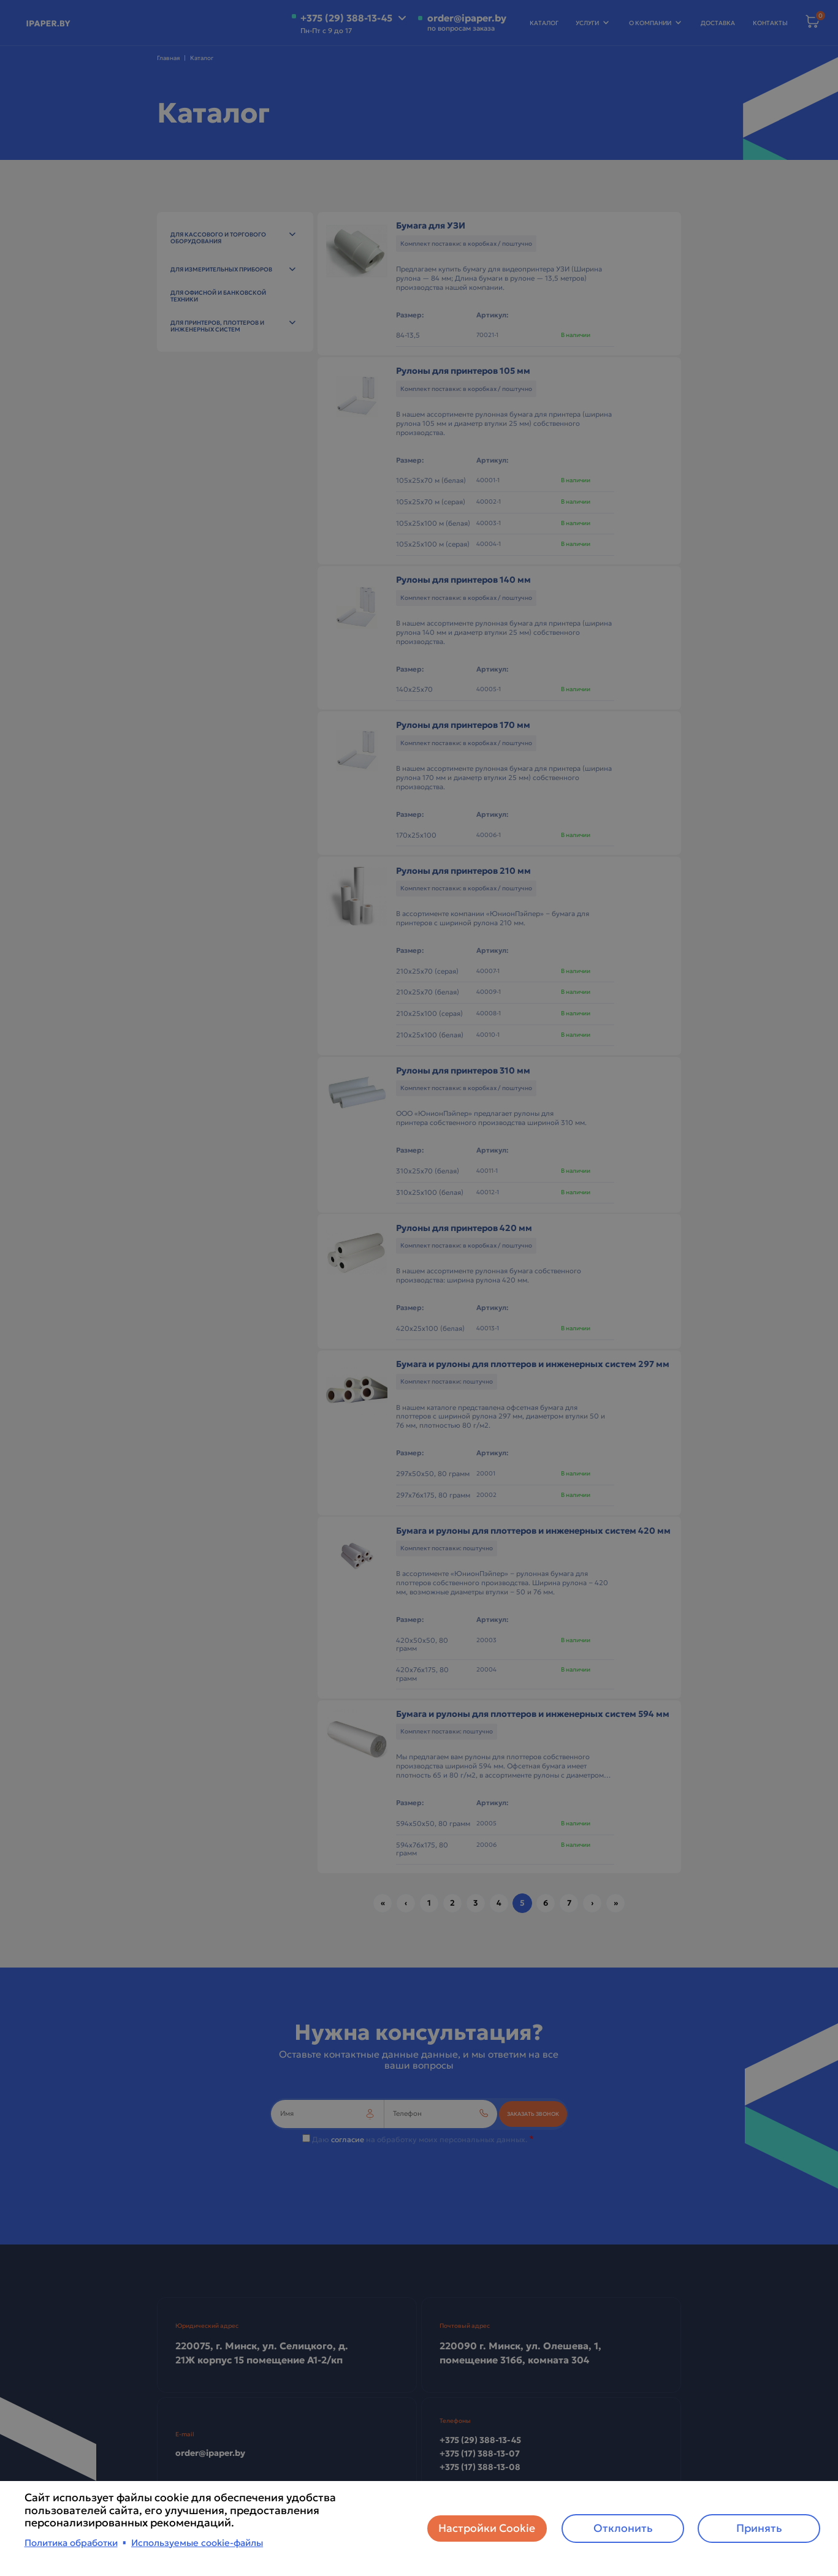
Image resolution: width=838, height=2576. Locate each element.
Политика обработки (71, 2542)
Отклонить (623, 2528)
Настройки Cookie (486, 2528)
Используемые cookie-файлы (197, 2542)
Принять (759, 2528)
